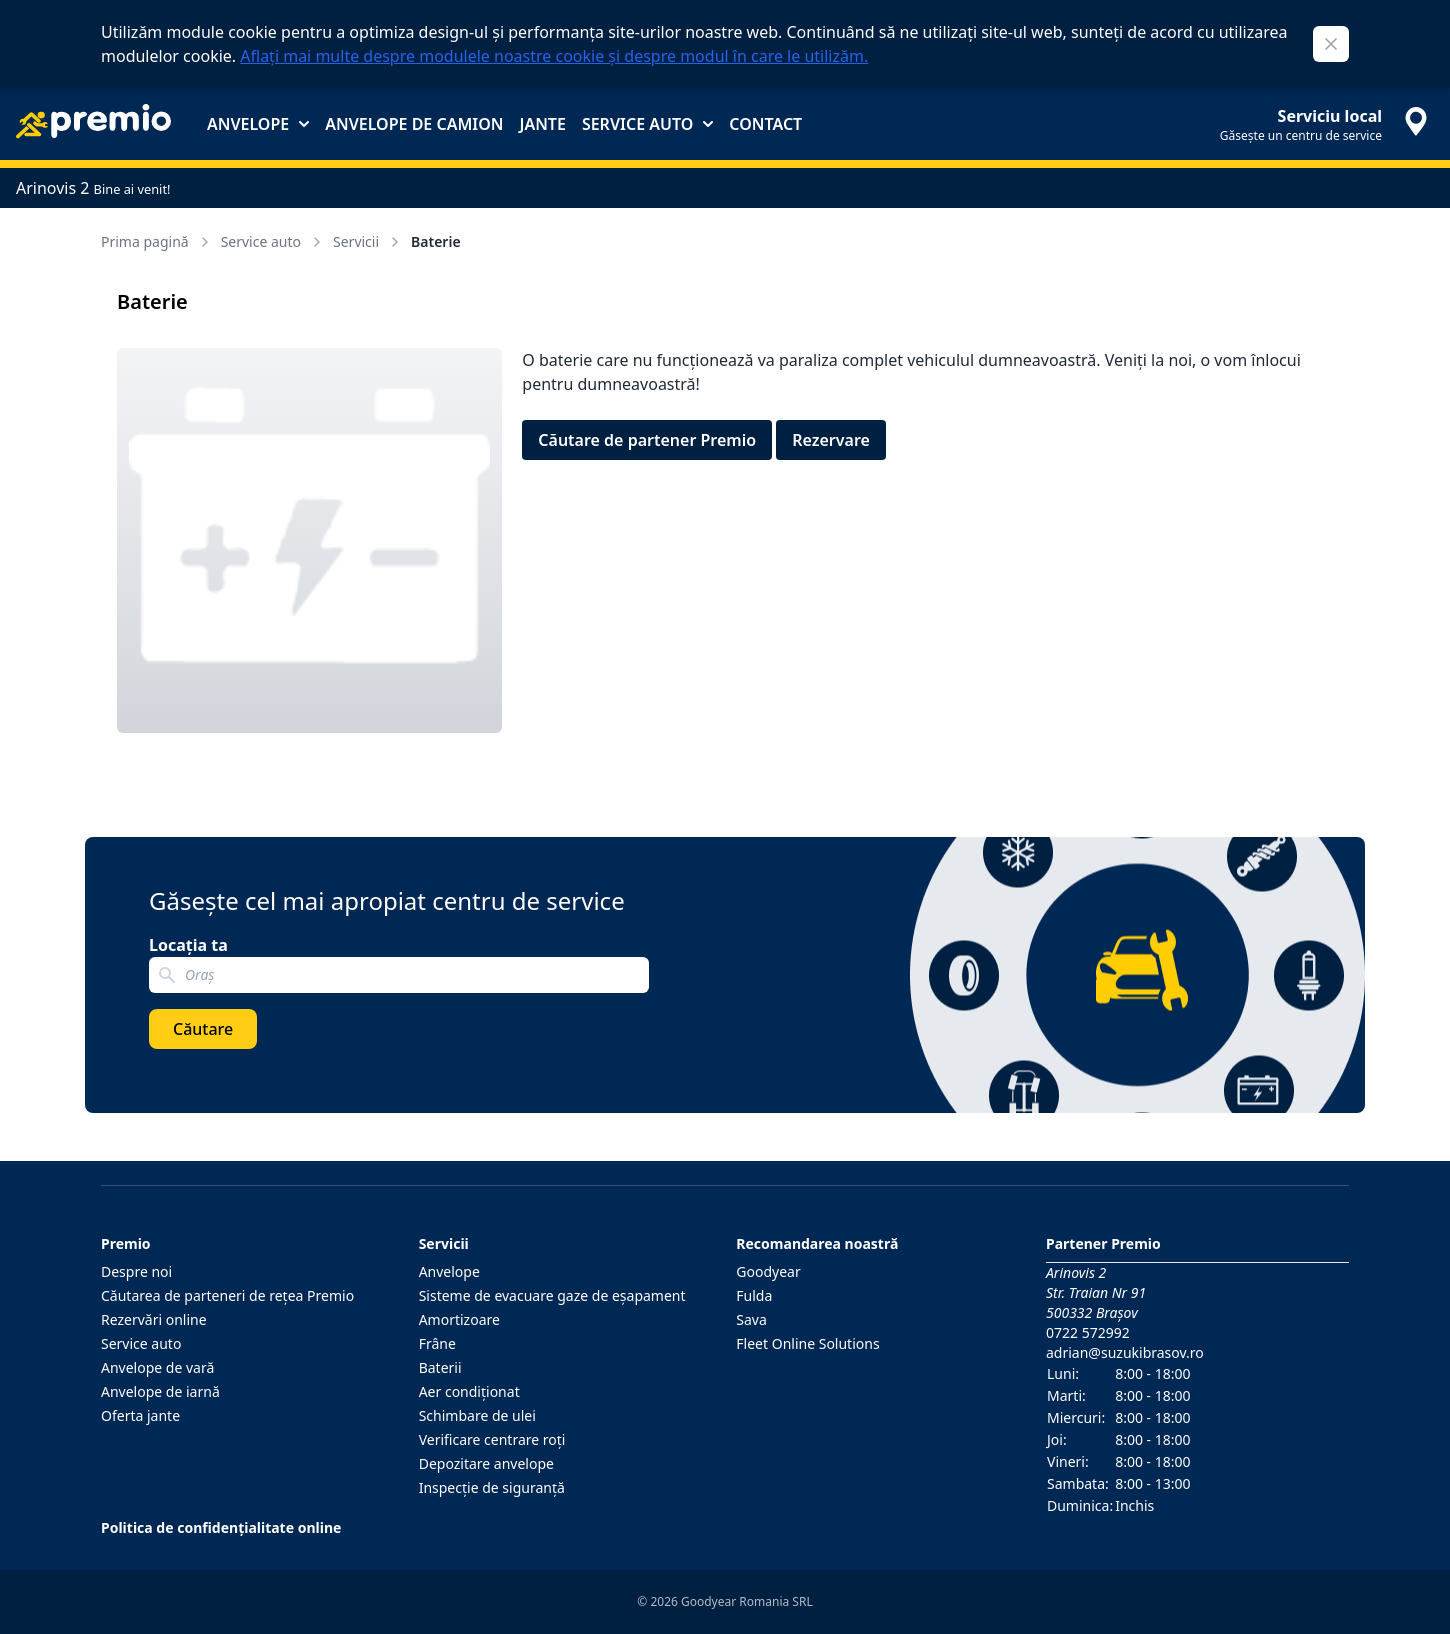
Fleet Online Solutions (807, 1343)
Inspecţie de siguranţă (492, 1487)
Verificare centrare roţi (492, 1439)
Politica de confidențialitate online (221, 1527)
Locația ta (188, 945)
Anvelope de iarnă (160, 1391)
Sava (751, 1319)
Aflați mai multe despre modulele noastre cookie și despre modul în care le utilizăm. (554, 56)
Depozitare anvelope (486, 1463)
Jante (542, 124)
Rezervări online (154, 1319)
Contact (765, 124)
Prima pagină (157, 241)
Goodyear (768, 1271)
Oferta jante (140, 1415)
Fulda (754, 1295)
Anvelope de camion (414, 124)
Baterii (440, 1367)
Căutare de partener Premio (647, 440)
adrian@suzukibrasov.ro (1125, 1352)
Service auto (647, 124)
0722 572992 (1088, 1332)
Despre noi (136, 1271)
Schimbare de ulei (477, 1415)
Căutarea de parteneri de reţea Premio (227, 1295)
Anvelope (258, 124)
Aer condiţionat (469, 1391)
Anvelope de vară (157, 1367)
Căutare (203, 1029)
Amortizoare (459, 1319)
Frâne (437, 1343)
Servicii (368, 241)
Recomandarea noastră (817, 1243)
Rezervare (831, 440)
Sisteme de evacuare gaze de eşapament (552, 1295)
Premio (126, 1243)
